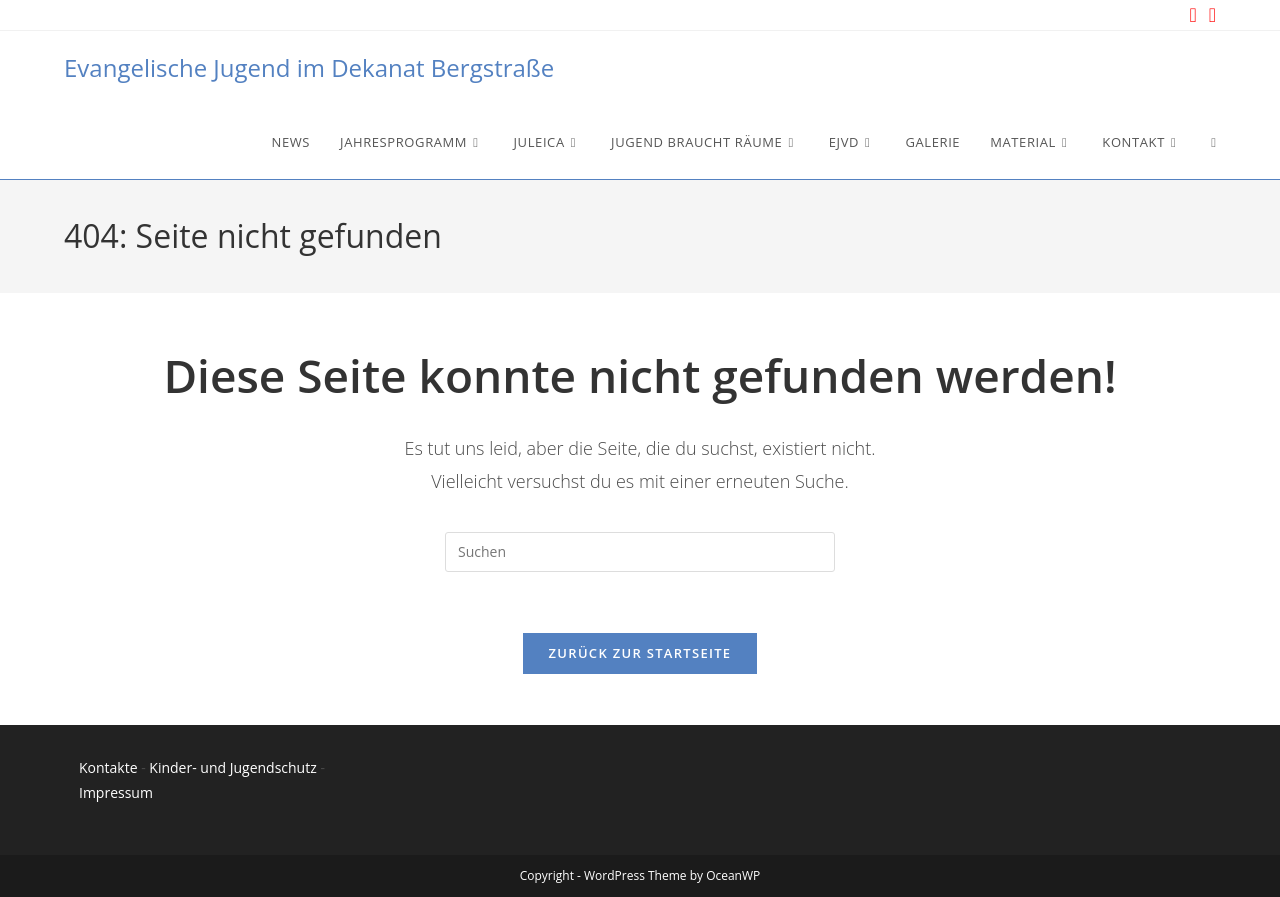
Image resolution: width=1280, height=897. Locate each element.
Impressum (116, 792)
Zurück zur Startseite (640, 653)
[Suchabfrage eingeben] (640, 552)
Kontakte (108, 767)
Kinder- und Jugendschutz (232, 767)
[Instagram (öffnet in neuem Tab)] (1192, 15)
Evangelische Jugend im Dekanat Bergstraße (309, 67)
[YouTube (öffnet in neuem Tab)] (1209, 15)
